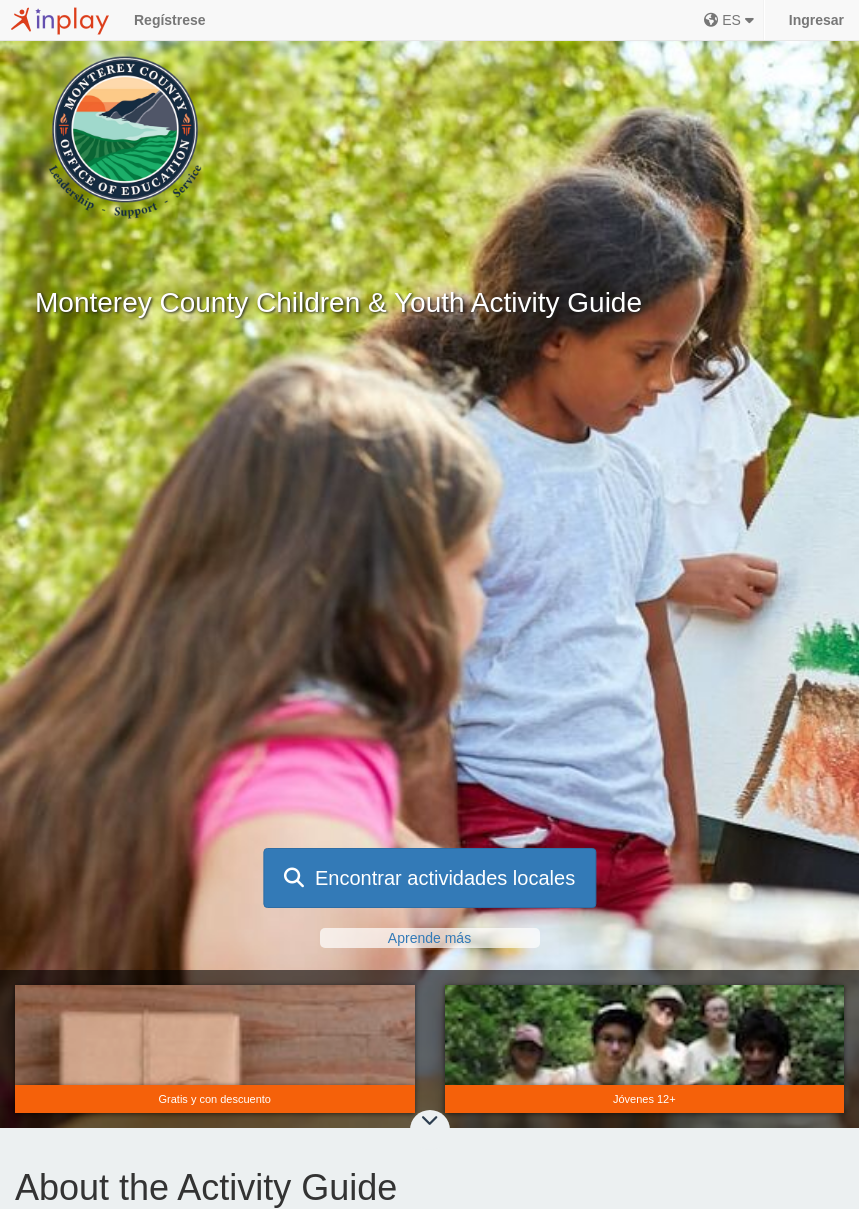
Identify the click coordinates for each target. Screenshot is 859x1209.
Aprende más (429, 938)
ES (728, 20)
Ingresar (816, 20)
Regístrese (170, 20)
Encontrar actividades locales (429, 878)
